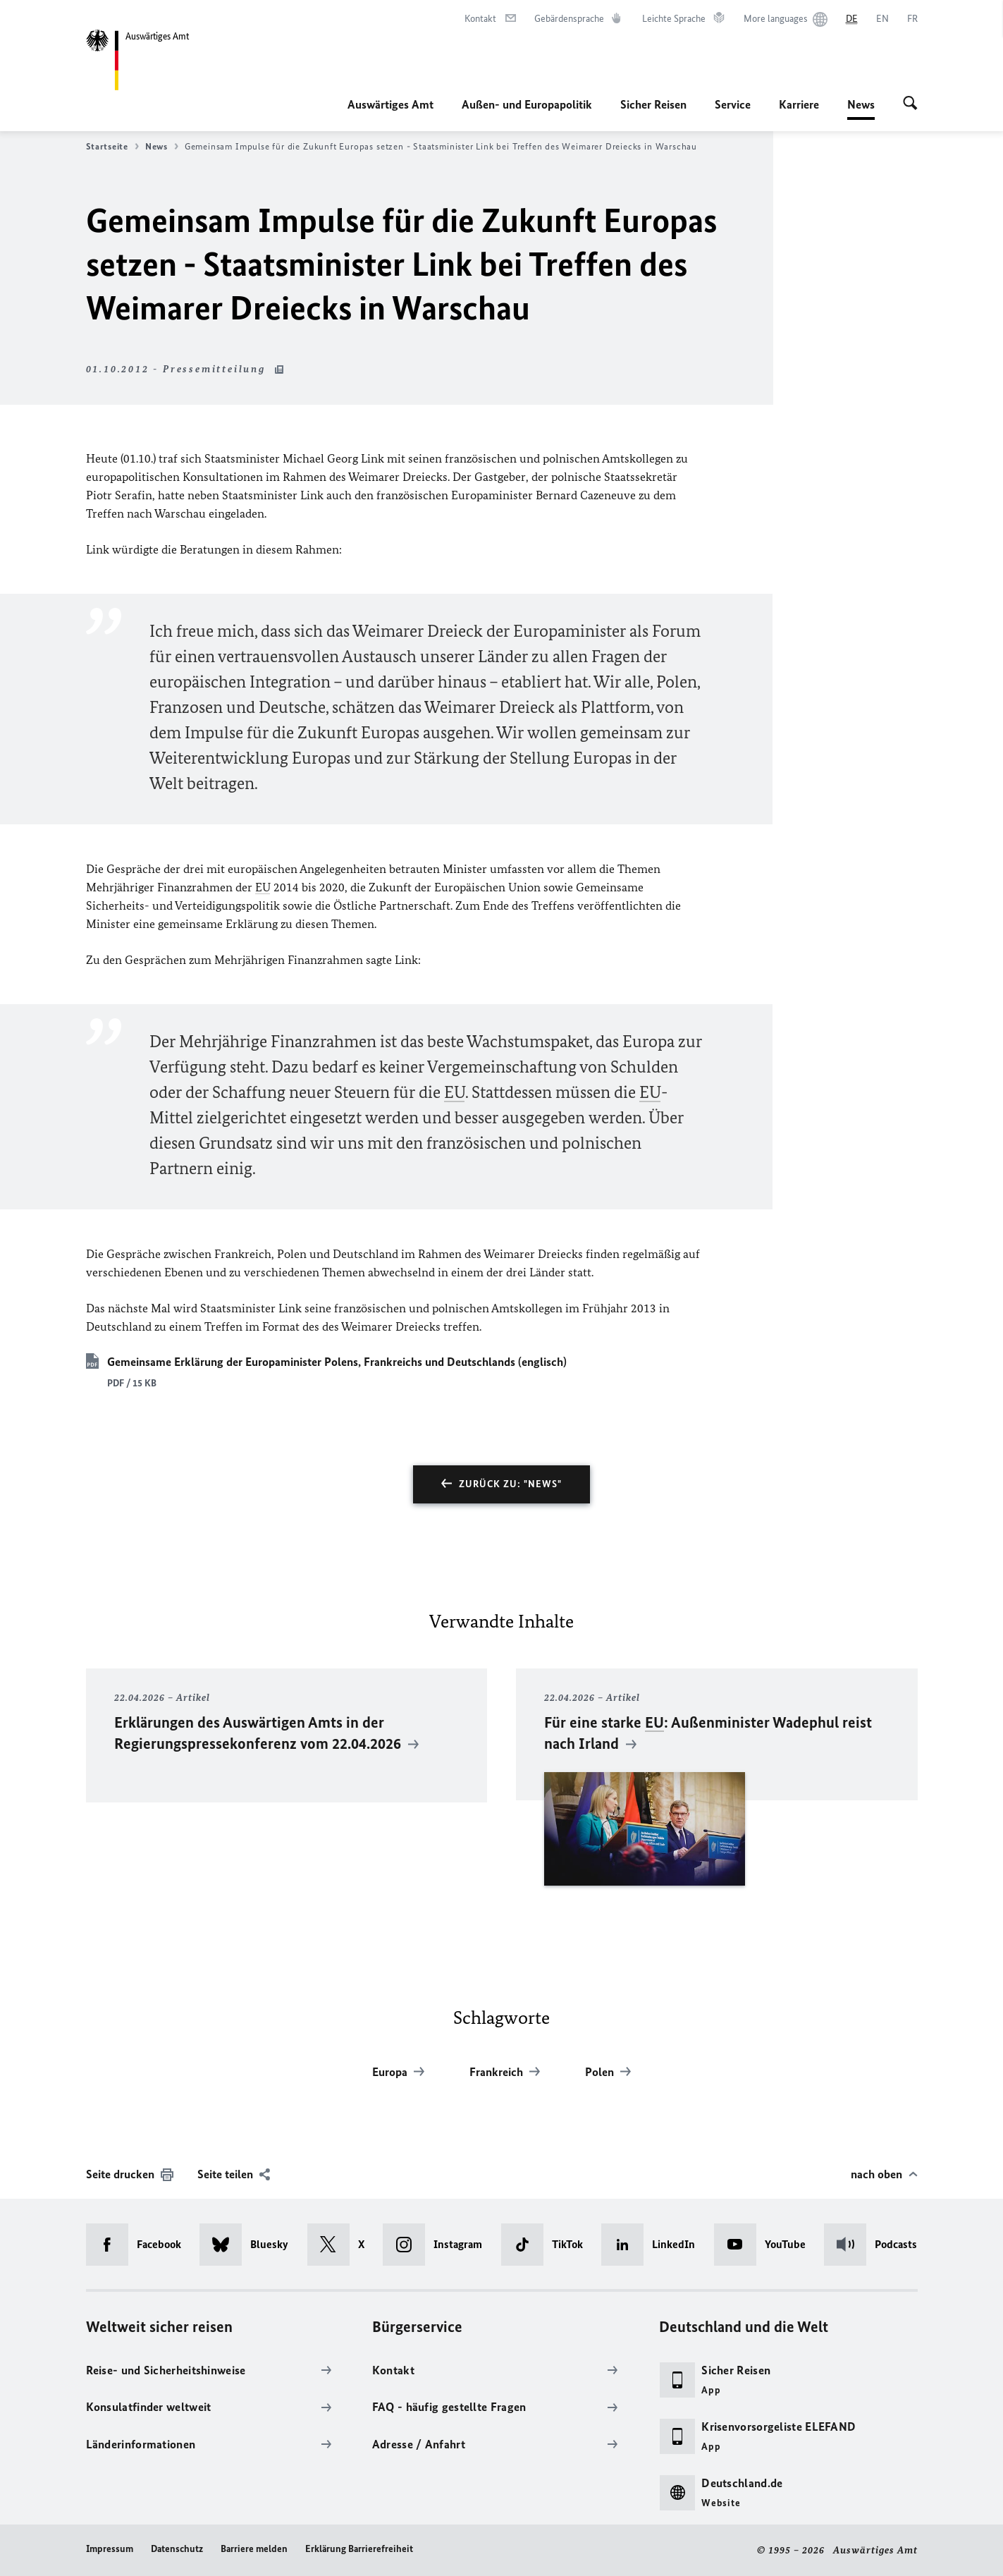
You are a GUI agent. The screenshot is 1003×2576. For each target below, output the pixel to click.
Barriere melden (254, 2549)
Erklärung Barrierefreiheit (359, 2549)
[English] (882, 19)
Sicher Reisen (653, 104)
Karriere (799, 104)
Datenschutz (177, 2549)
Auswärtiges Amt (390, 104)
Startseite (112, 146)
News (861, 104)
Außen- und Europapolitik (527, 104)
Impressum (109, 2549)
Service (733, 104)
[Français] (912, 19)
